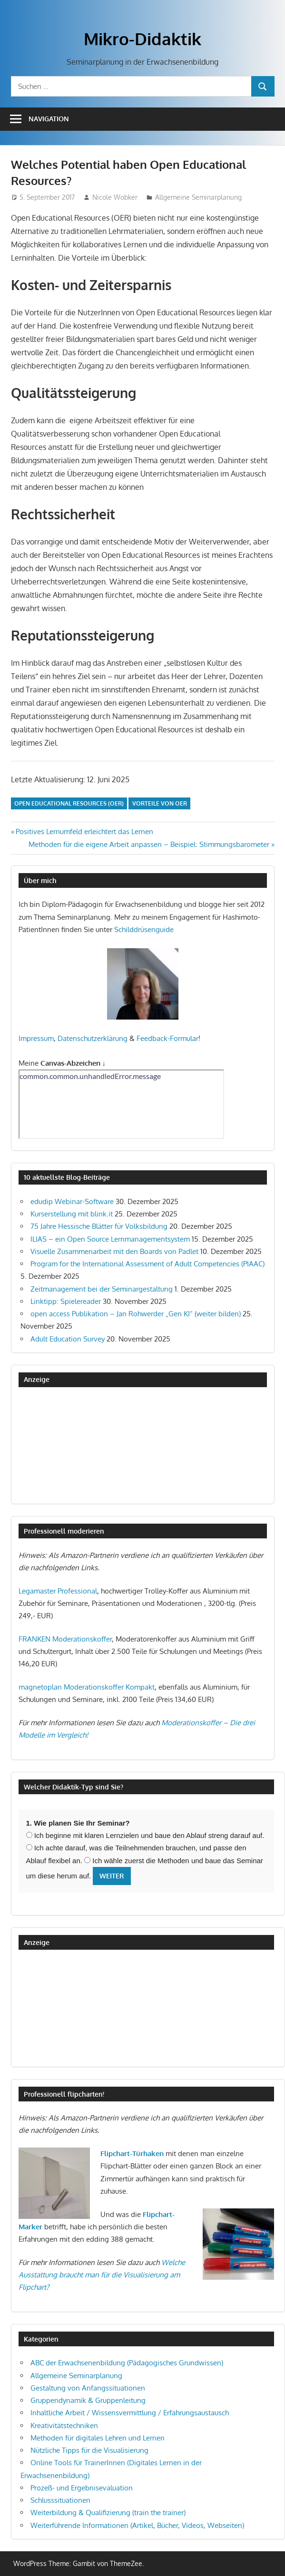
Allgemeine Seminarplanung (198, 197)
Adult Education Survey (67, 1338)
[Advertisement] (66, 1445)
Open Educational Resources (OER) (69, 803)
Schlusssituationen (60, 2500)
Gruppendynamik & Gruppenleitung (88, 2400)
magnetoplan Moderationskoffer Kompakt (87, 1686)
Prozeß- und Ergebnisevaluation (81, 2487)
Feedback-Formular (167, 1038)
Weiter (111, 1876)
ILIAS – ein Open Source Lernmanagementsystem (110, 1239)
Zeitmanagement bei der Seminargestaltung (101, 1288)
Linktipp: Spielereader (65, 1301)
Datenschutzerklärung (93, 1038)
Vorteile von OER (159, 803)
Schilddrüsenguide (144, 929)
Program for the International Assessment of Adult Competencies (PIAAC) (147, 1263)
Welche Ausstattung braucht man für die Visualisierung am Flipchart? (102, 2275)
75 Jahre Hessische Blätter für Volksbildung (98, 1226)
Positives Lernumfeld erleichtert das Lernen (84, 831)
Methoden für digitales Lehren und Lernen (97, 2437)
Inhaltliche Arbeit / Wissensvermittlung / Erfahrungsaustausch (129, 2412)
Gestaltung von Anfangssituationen (87, 2387)
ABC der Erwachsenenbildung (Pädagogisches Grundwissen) (126, 2362)
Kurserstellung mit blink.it (71, 1213)
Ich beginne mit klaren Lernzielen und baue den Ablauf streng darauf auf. (145, 1835)
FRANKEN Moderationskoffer (65, 1638)
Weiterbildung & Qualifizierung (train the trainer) (108, 2512)
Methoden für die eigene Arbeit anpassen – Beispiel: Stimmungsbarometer (149, 844)
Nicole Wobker (115, 197)
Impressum (36, 1038)
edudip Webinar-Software (72, 1201)
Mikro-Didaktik (142, 38)
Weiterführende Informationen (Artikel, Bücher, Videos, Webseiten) (137, 2525)
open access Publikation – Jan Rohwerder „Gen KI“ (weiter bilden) (135, 1313)
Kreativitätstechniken (64, 2425)
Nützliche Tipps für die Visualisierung (89, 2450)
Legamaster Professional (58, 1590)
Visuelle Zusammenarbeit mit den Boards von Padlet (114, 1251)
